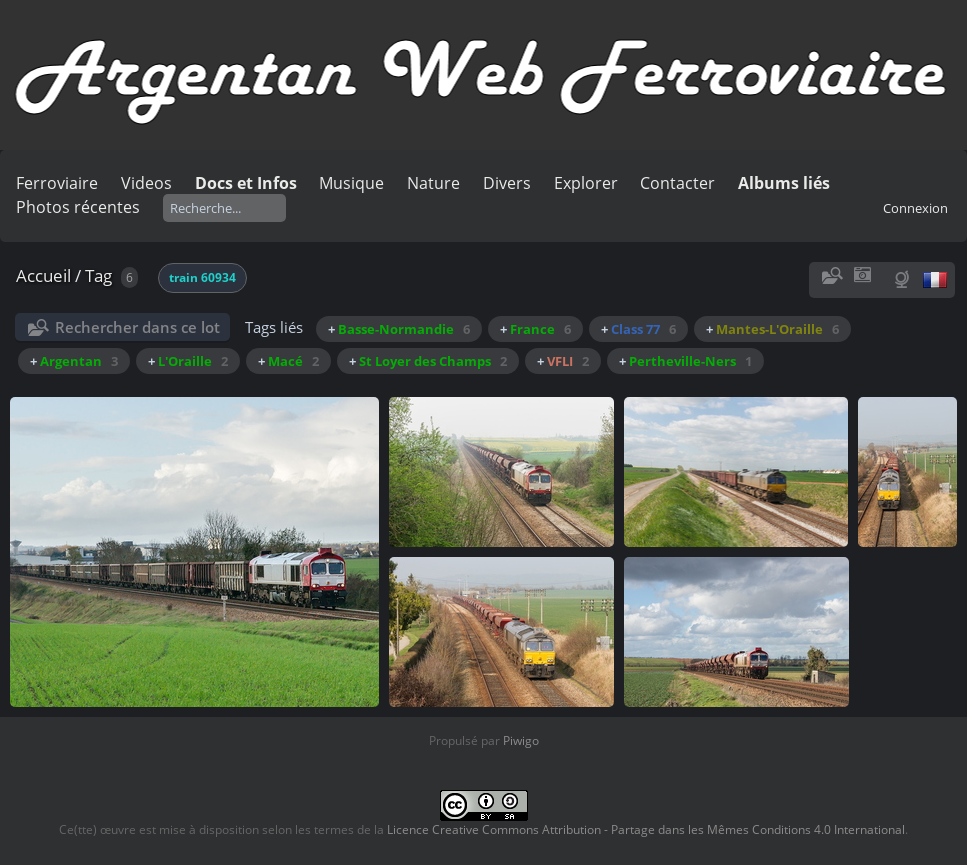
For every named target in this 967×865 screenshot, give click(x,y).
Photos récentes (78, 207)
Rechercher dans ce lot (137, 327)
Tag (98, 275)
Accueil (43, 275)
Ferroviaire (57, 183)
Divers (507, 183)
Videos (146, 183)
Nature (433, 183)
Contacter (677, 183)
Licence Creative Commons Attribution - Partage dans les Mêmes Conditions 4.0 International (646, 829)
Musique (351, 183)
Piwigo (521, 740)
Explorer (586, 183)
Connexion (915, 208)
